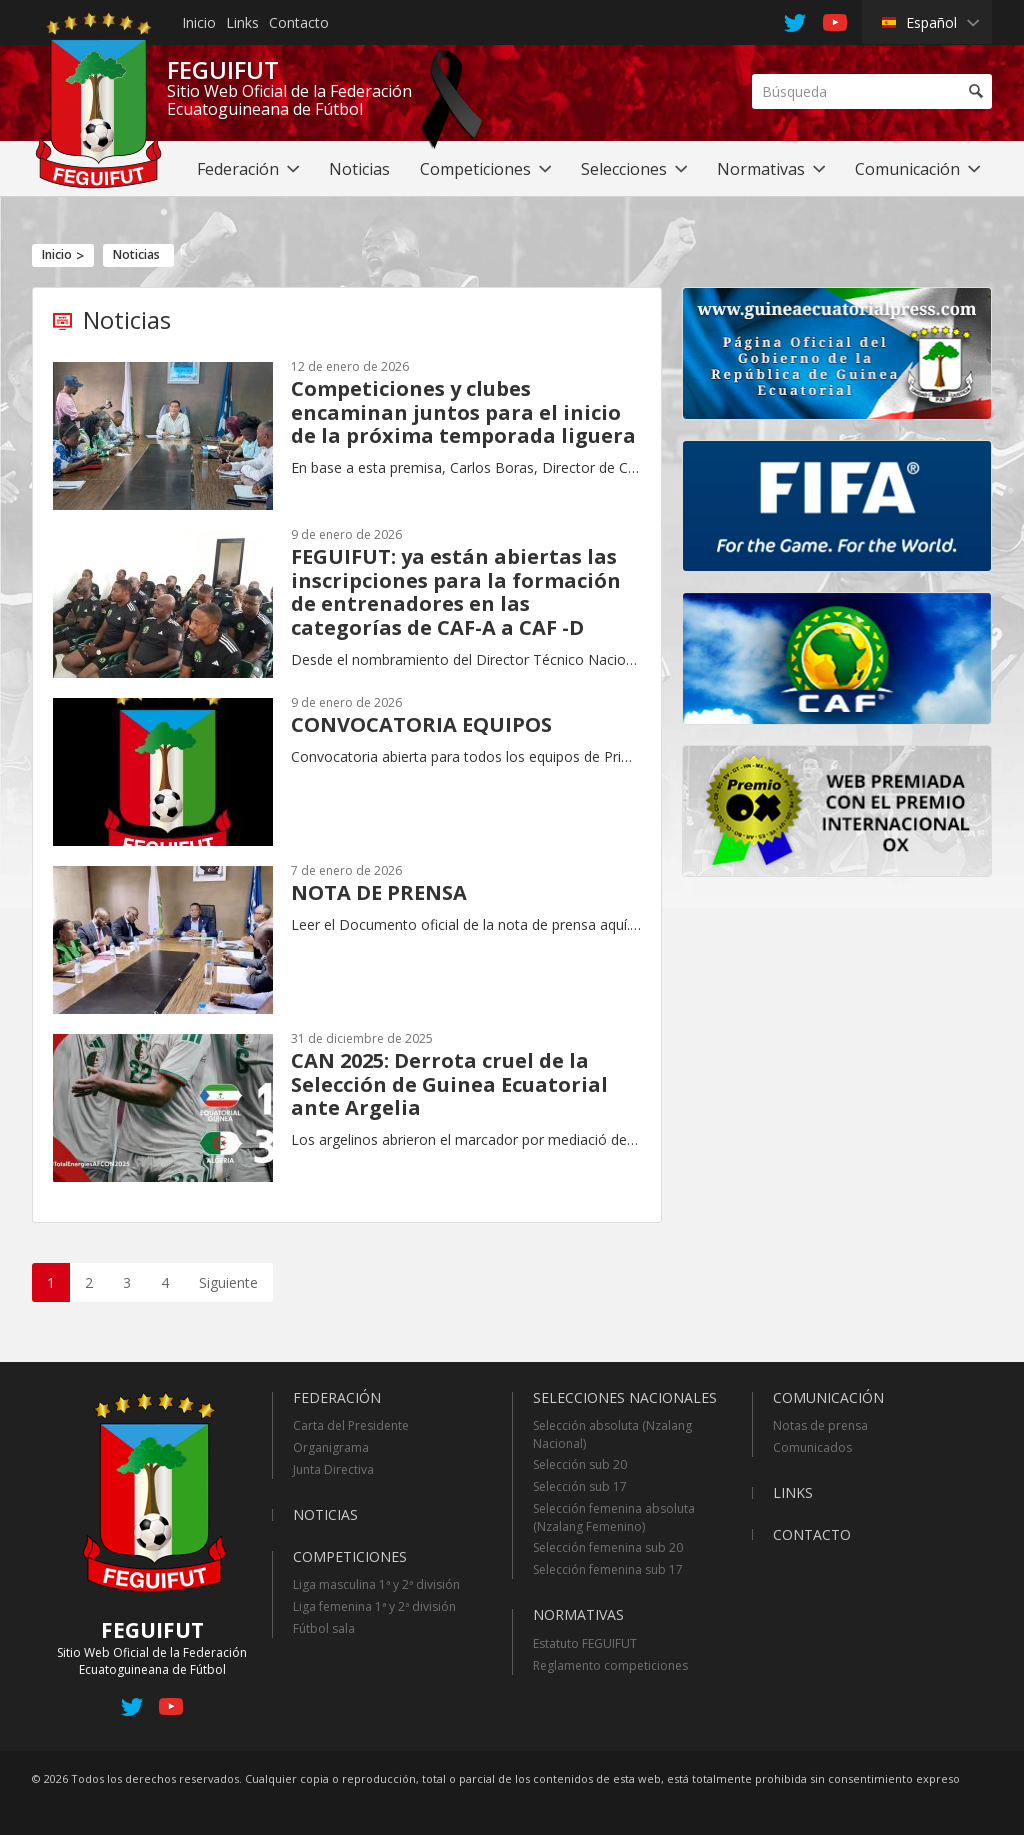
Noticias (136, 254)
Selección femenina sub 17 (608, 1569)
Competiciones (350, 1556)
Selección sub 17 (580, 1486)
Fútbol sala (324, 1628)
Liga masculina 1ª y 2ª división (376, 1584)
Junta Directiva (333, 1469)
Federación (337, 1397)
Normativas (578, 1614)
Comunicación (828, 1397)
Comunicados (812, 1447)
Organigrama (331, 1447)
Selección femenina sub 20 (608, 1547)
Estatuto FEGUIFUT (585, 1643)
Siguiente (228, 1282)
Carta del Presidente (351, 1425)
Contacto (299, 22)
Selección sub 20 (580, 1464)
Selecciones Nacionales (625, 1397)
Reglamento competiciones (610, 1665)
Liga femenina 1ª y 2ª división (374, 1606)
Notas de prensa (820, 1425)
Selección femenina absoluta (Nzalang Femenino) (614, 1517)
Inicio (199, 22)
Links (242, 22)
